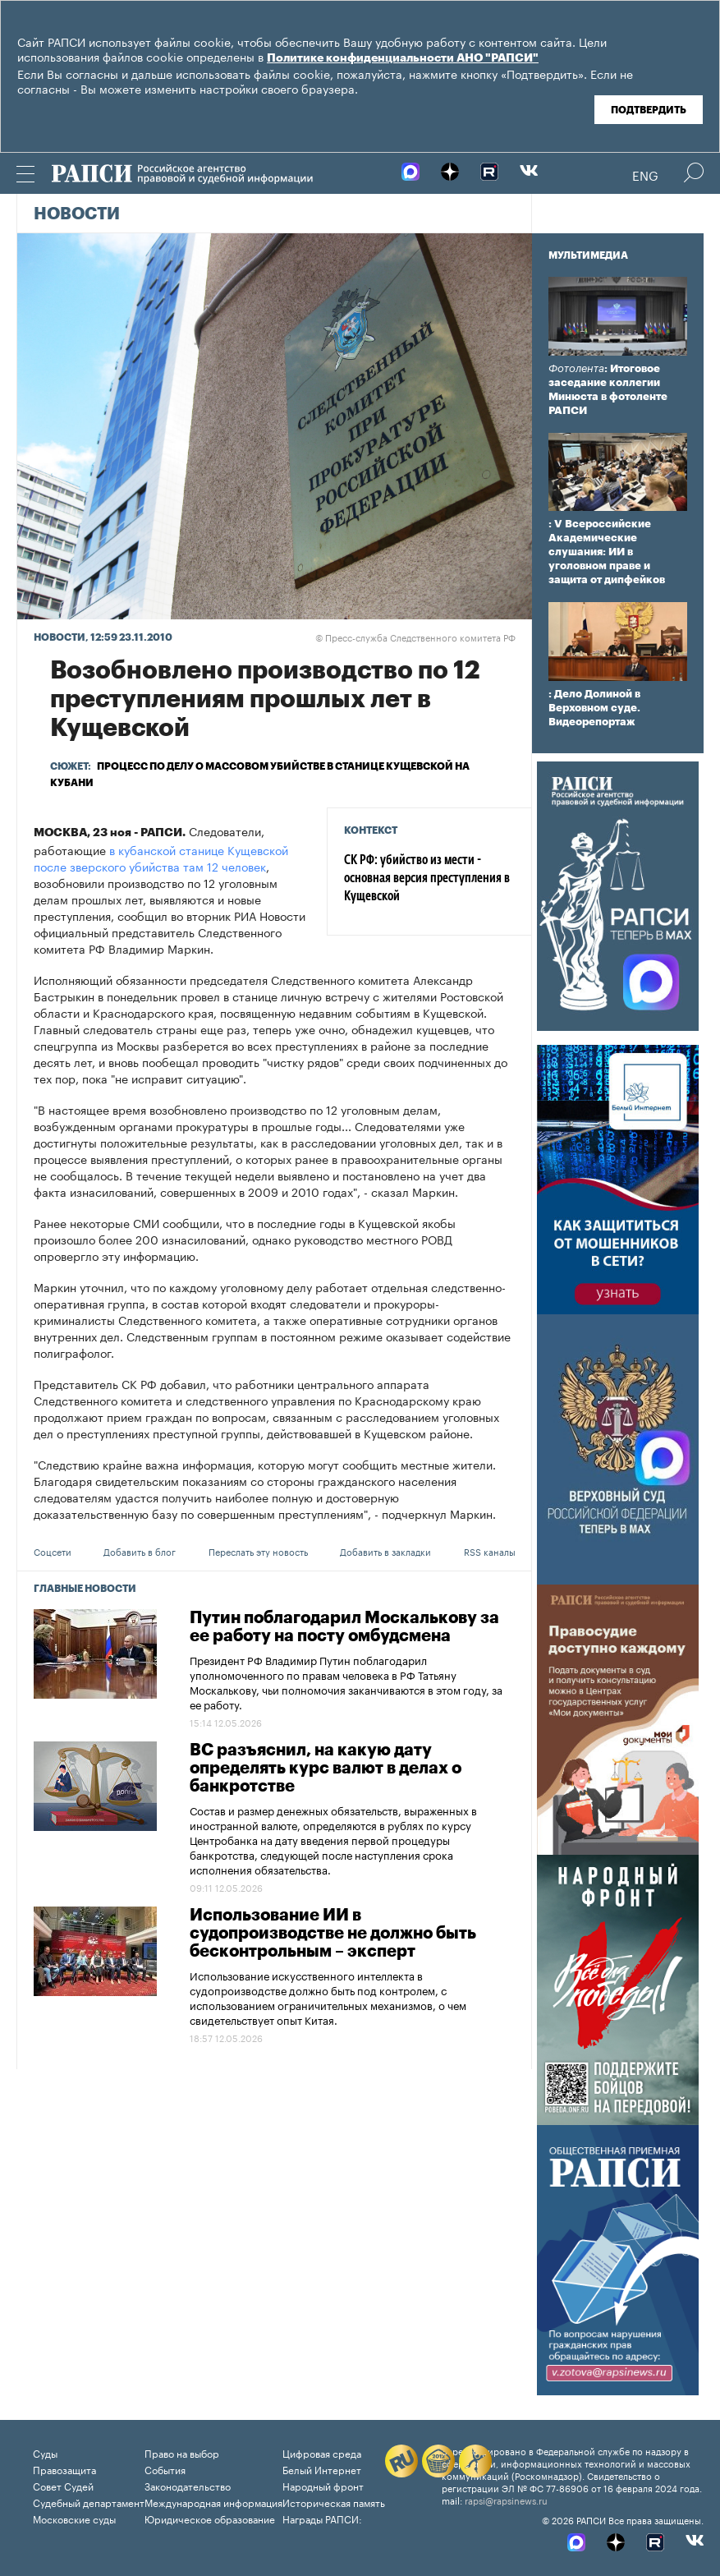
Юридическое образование (209, 2518)
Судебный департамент (88, 2501)
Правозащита (64, 2469)
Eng (645, 174)
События (165, 2469)
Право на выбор (181, 2452)
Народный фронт (323, 2485)
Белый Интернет (321, 2469)
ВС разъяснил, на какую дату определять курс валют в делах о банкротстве (325, 1768)
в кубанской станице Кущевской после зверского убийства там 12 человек (161, 857)
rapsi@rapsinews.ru (506, 2499)
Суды (45, 2452)
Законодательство (187, 2485)
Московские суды (74, 2518)
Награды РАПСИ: (322, 2518)
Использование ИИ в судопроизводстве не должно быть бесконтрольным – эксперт (333, 1933)
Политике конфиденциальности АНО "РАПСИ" (403, 58)
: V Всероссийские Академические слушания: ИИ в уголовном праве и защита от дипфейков (606, 551)
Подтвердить (648, 110)
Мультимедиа (588, 255)
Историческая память (333, 2501)
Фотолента (576, 368)
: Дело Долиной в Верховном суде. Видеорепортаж (594, 707)
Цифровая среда (321, 2452)
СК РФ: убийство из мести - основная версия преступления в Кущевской (427, 879)
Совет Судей (63, 2485)
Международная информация (213, 2501)
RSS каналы (490, 1550)
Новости (77, 214)
